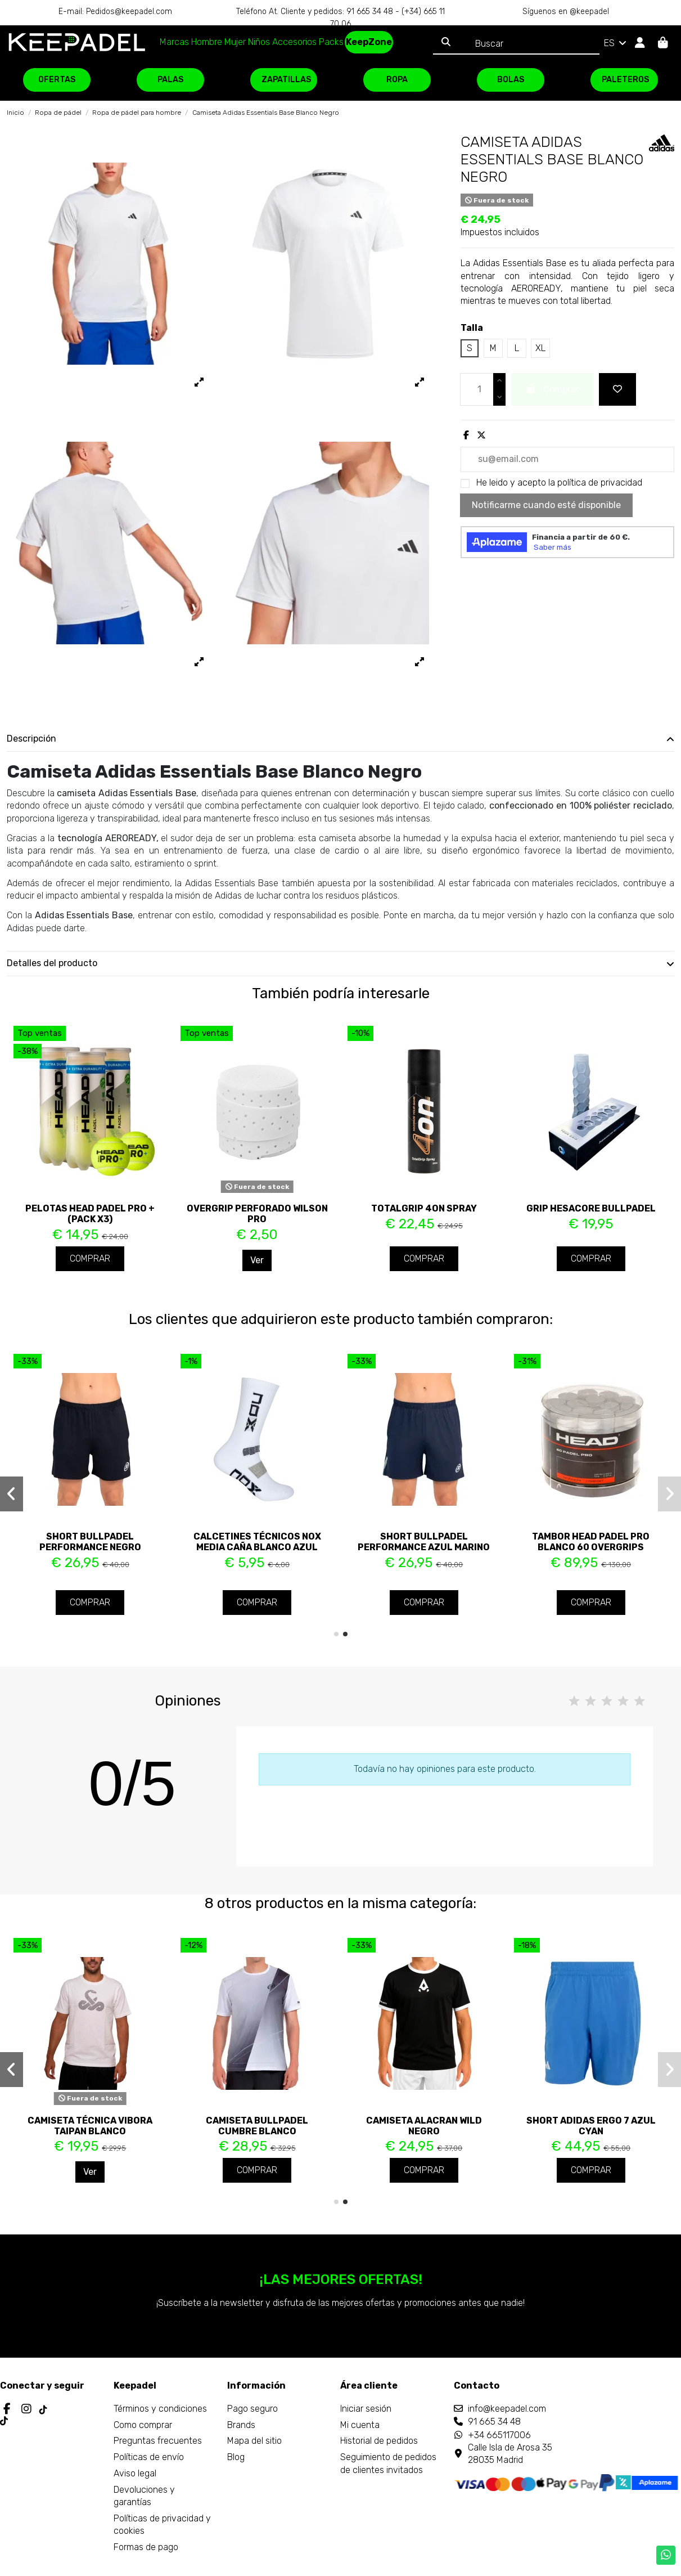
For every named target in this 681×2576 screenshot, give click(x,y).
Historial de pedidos (379, 2440)
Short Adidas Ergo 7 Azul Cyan (591, 2126)
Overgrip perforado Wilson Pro (257, 1213)
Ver (257, 1260)
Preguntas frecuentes (158, 2440)
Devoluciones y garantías (144, 2495)
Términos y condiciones (160, 2408)
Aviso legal (135, 2473)
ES (616, 43)
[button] (336, 1634)
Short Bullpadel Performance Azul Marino (424, 1541)
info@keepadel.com (507, 2408)
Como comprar (143, 2425)
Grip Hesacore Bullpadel (591, 1208)
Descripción (340, 739)
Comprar (90, 1258)
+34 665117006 (499, 2435)
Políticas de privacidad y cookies (162, 2524)
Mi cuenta (360, 2425)
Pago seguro (252, 2408)
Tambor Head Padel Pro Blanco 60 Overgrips (591, 1541)
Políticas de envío (149, 2457)
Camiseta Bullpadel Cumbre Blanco (257, 2126)
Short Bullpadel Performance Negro (90, 1541)
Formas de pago (146, 2547)
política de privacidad (599, 482)
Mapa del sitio (254, 2440)
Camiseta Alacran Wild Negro (424, 2126)
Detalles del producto (340, 963)
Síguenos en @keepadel (565, 11)
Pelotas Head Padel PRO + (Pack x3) (90, 1213)
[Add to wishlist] (617, 389)
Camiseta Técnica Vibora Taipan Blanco (90, 2126)
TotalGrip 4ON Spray (424, 1208)
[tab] (340, 739)
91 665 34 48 (494, 2421)
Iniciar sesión (365, 2408)
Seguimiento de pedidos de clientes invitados (388, 2463)
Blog (236, 2457)
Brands (241, 2425)
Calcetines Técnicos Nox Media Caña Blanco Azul (257, 1541)
